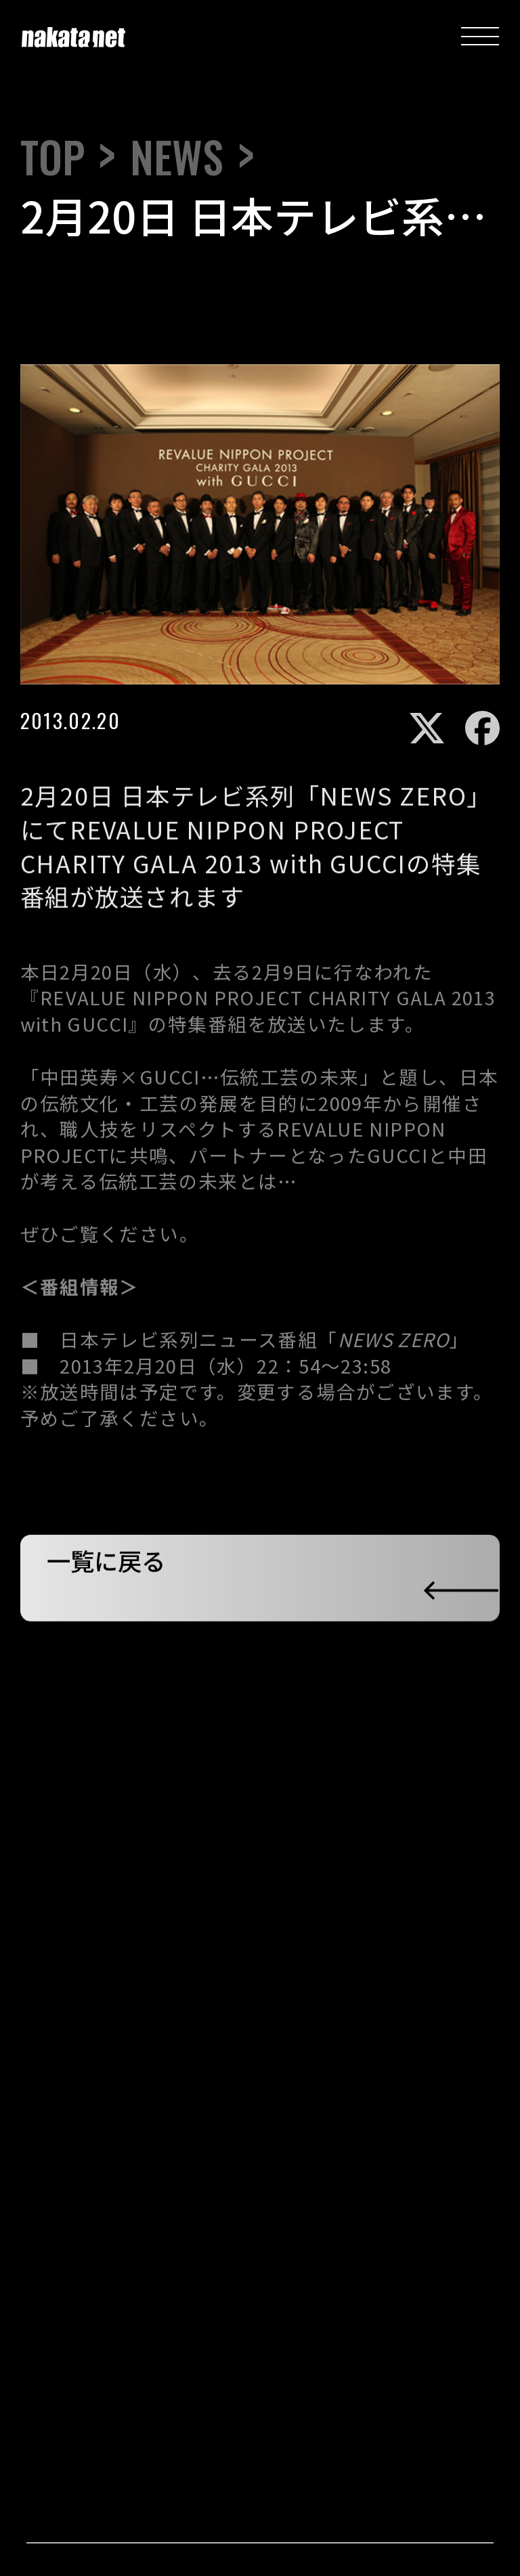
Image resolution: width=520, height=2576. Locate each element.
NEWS (176, 156)
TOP (52, 156)
